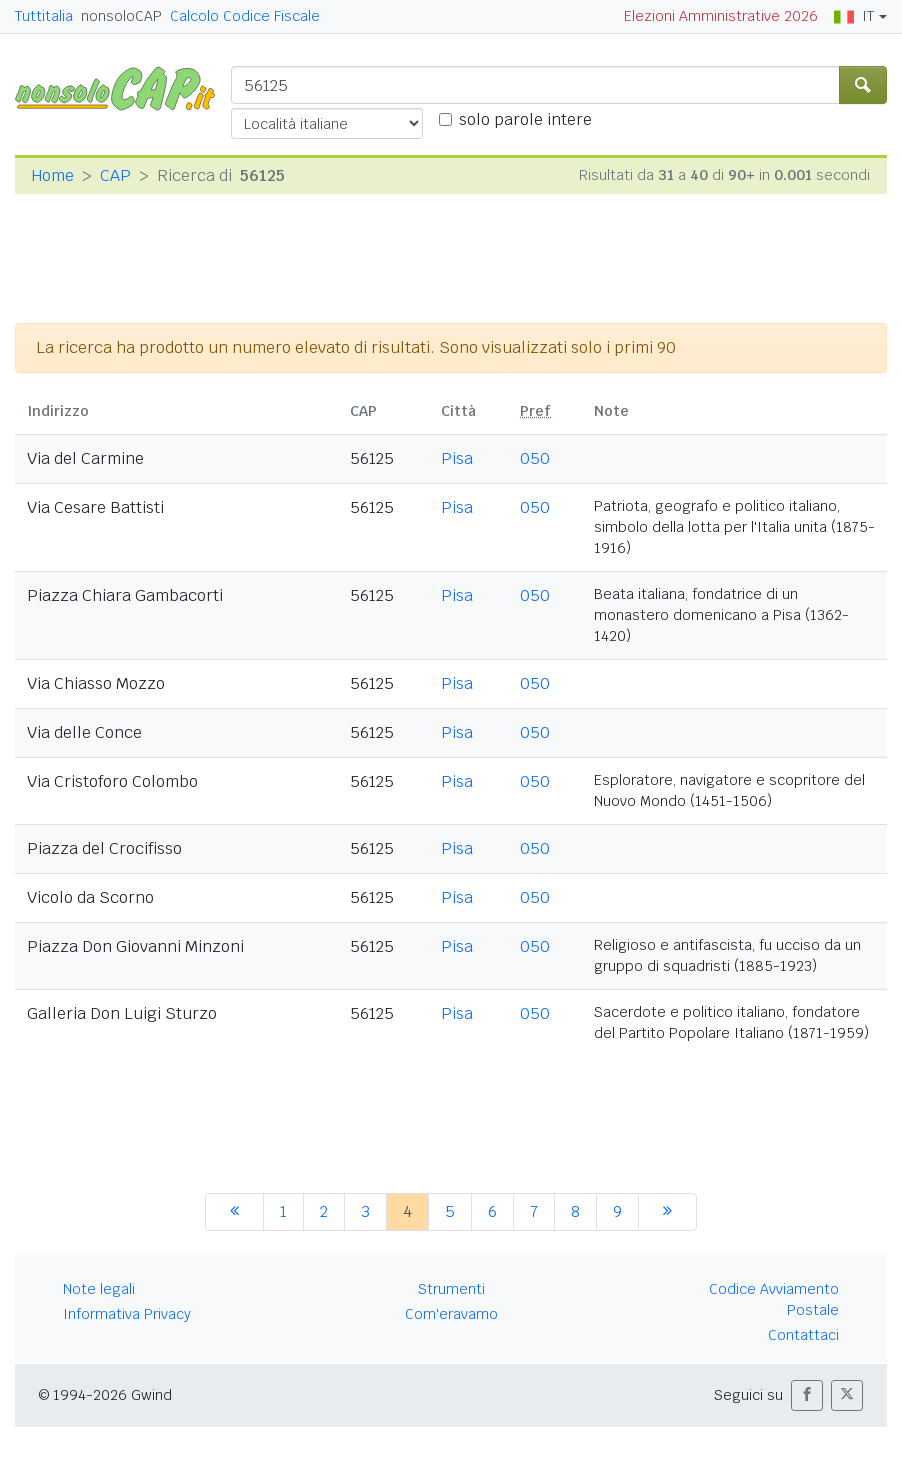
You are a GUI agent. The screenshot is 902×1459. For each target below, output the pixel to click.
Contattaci (803, 1335)
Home (52, 175)
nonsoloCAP (121, 16)
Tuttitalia (44, 16)
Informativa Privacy (127, 1314)
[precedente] (234, 1212)
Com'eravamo (451, 1314)
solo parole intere (525, 119)
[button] (807, 1395)
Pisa (457, 458)
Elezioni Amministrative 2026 (721, 16)
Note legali (99, 1289)
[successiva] (667, 1212)
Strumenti (451, 1289)
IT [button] (854, 16)
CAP (115, 175)
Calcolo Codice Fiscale (245, 16)
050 (535, 458)
